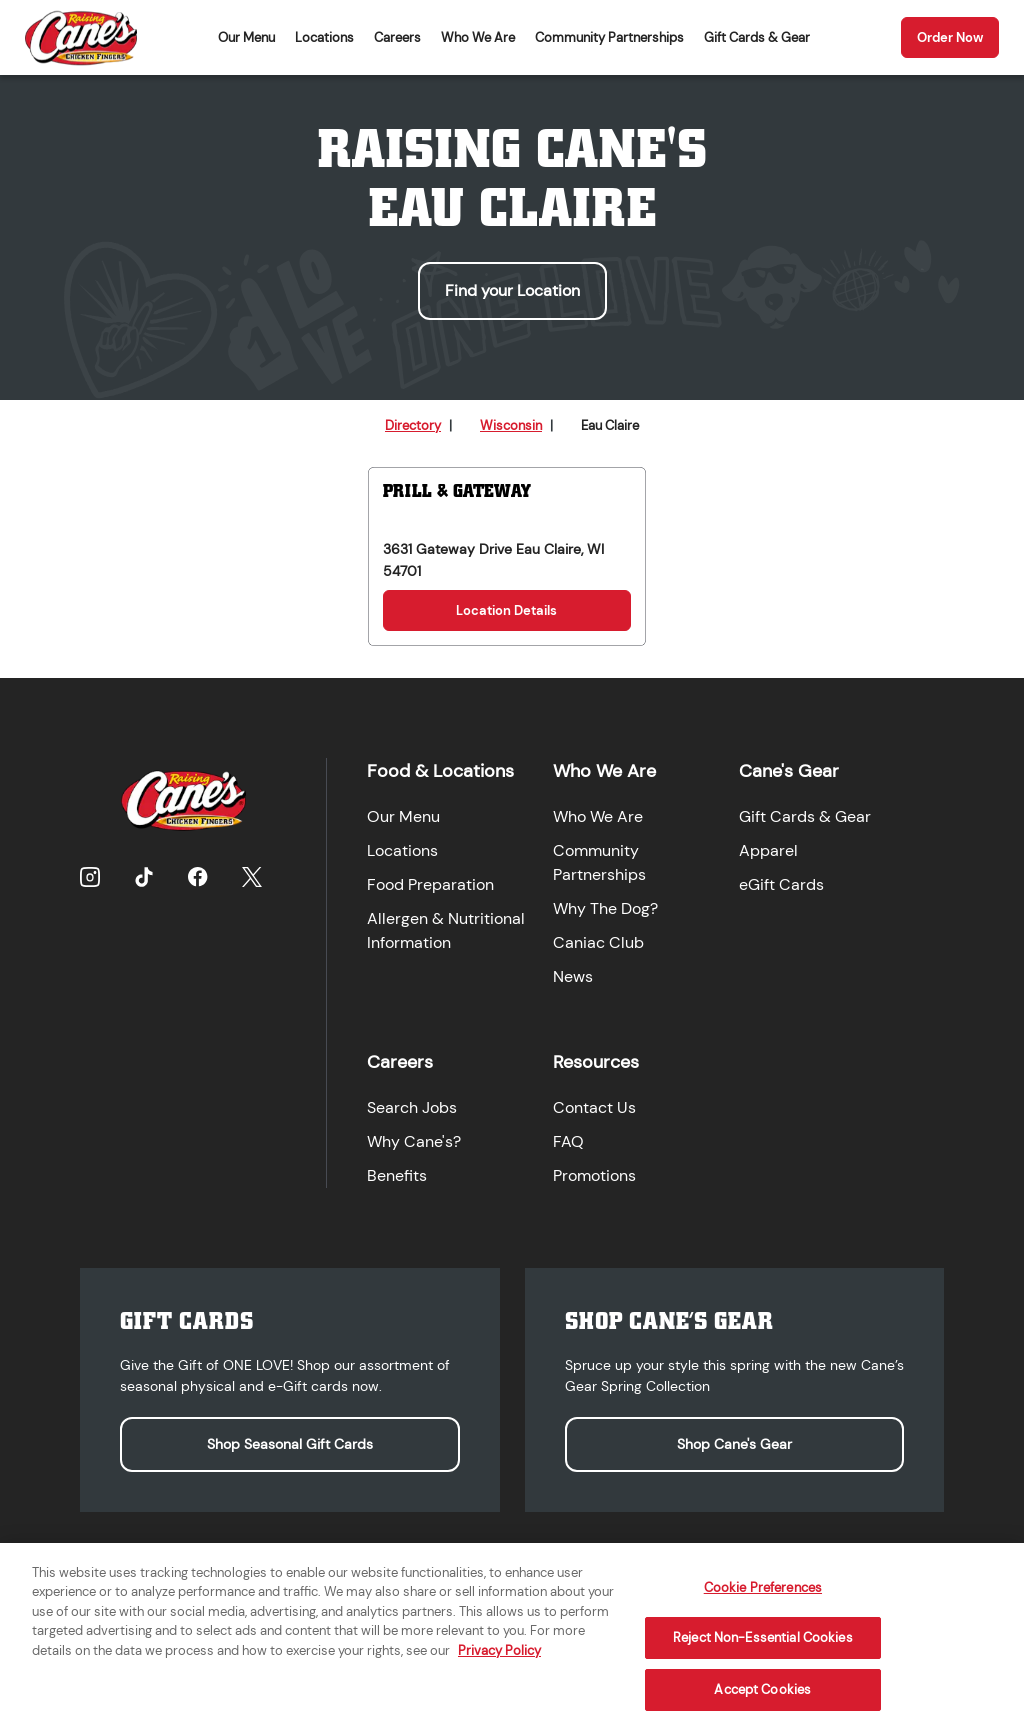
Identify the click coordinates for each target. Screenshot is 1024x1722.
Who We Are (478, 37)
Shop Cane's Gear (734, 1444)
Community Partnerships (609, 37)
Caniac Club (598, 942)
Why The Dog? (605, 908)
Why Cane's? (414, 1141)
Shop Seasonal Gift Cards (290, 1444)
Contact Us (594, 1107)
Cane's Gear (789, 771)
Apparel (768, 850)
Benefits (397, 1175)
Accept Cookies (762, 1699)
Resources (596, 1062)
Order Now (950, 37)
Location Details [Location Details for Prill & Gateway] (506, 610)
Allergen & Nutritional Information (446, 930)
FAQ (568, 1141)
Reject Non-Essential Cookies (763, 1647)
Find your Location (512, 290)
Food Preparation (430, 884)
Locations (324, 37)
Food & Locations (440, 771)
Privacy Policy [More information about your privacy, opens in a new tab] (499, 1660)
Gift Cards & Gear (757, 37)
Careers (397, 37)
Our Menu (246, 37)
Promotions (594, 1175)
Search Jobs (412, 1107)
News (573, 976)
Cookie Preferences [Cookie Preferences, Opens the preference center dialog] (763, 1596)
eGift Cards (781, 884)
